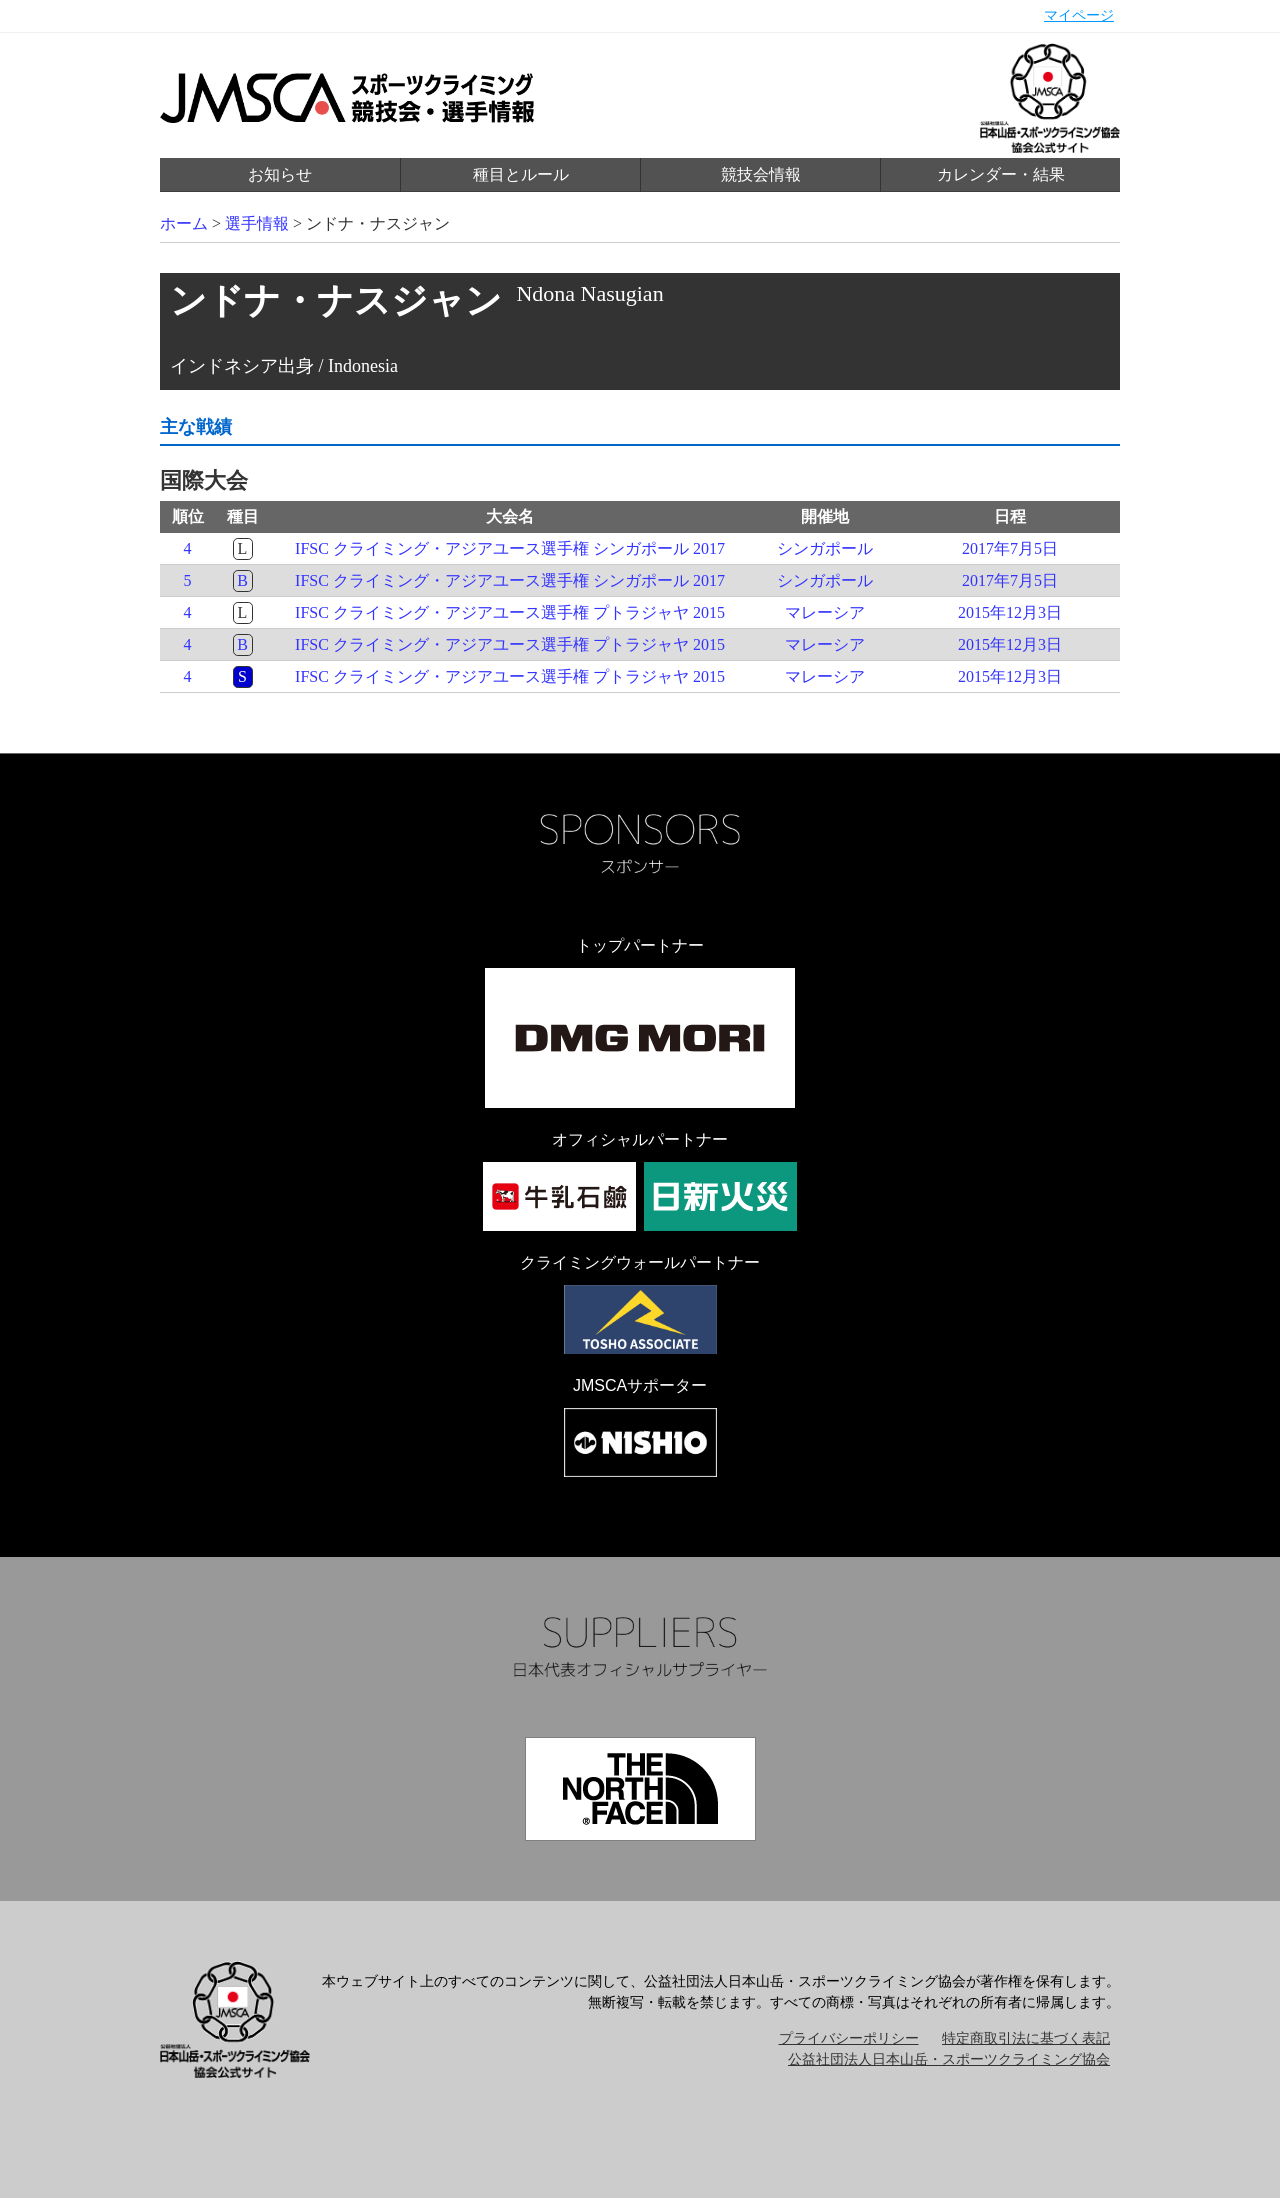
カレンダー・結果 (1001, 174)
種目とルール (521, 174)
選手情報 (257, 223)
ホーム (184, 223)
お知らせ (280, 174)
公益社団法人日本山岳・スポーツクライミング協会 (949, 2059)
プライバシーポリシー (849, 2038)
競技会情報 (761, 174)
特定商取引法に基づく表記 (1026, 2038)
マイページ (1079, 15)
